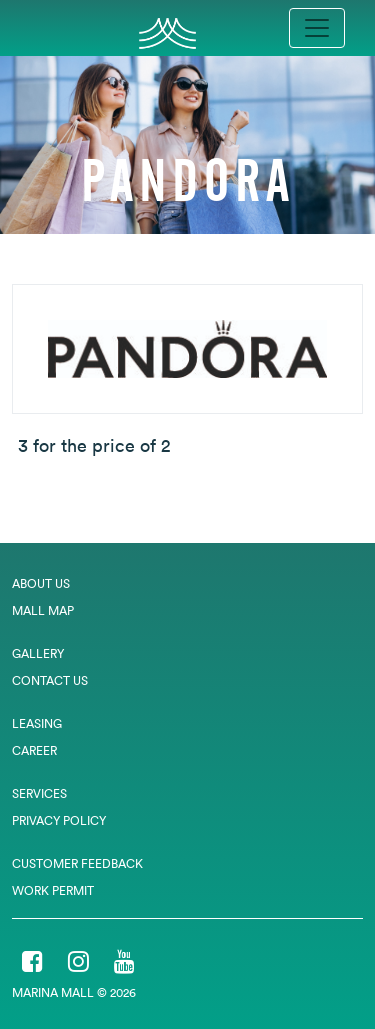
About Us (41, 583)
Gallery (38, 653)
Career (34, 750)
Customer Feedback (77, 863)
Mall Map (43, 610)
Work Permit (53, 890)
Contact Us (50, 680)
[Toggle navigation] (317, 28)
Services (39, 793)
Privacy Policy (59, 820)
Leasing (37, 723)
